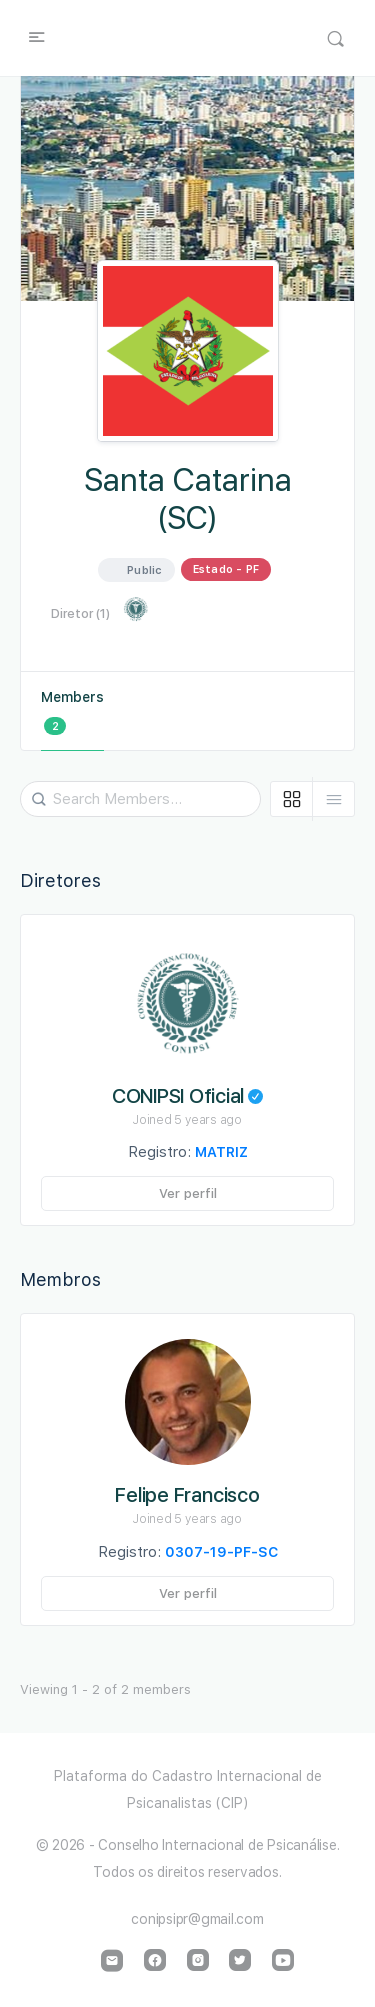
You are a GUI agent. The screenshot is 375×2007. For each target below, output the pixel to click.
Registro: (188, 1152)
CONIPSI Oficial (200, 1096)
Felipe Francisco (187, 1495)
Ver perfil (188, 1193)
